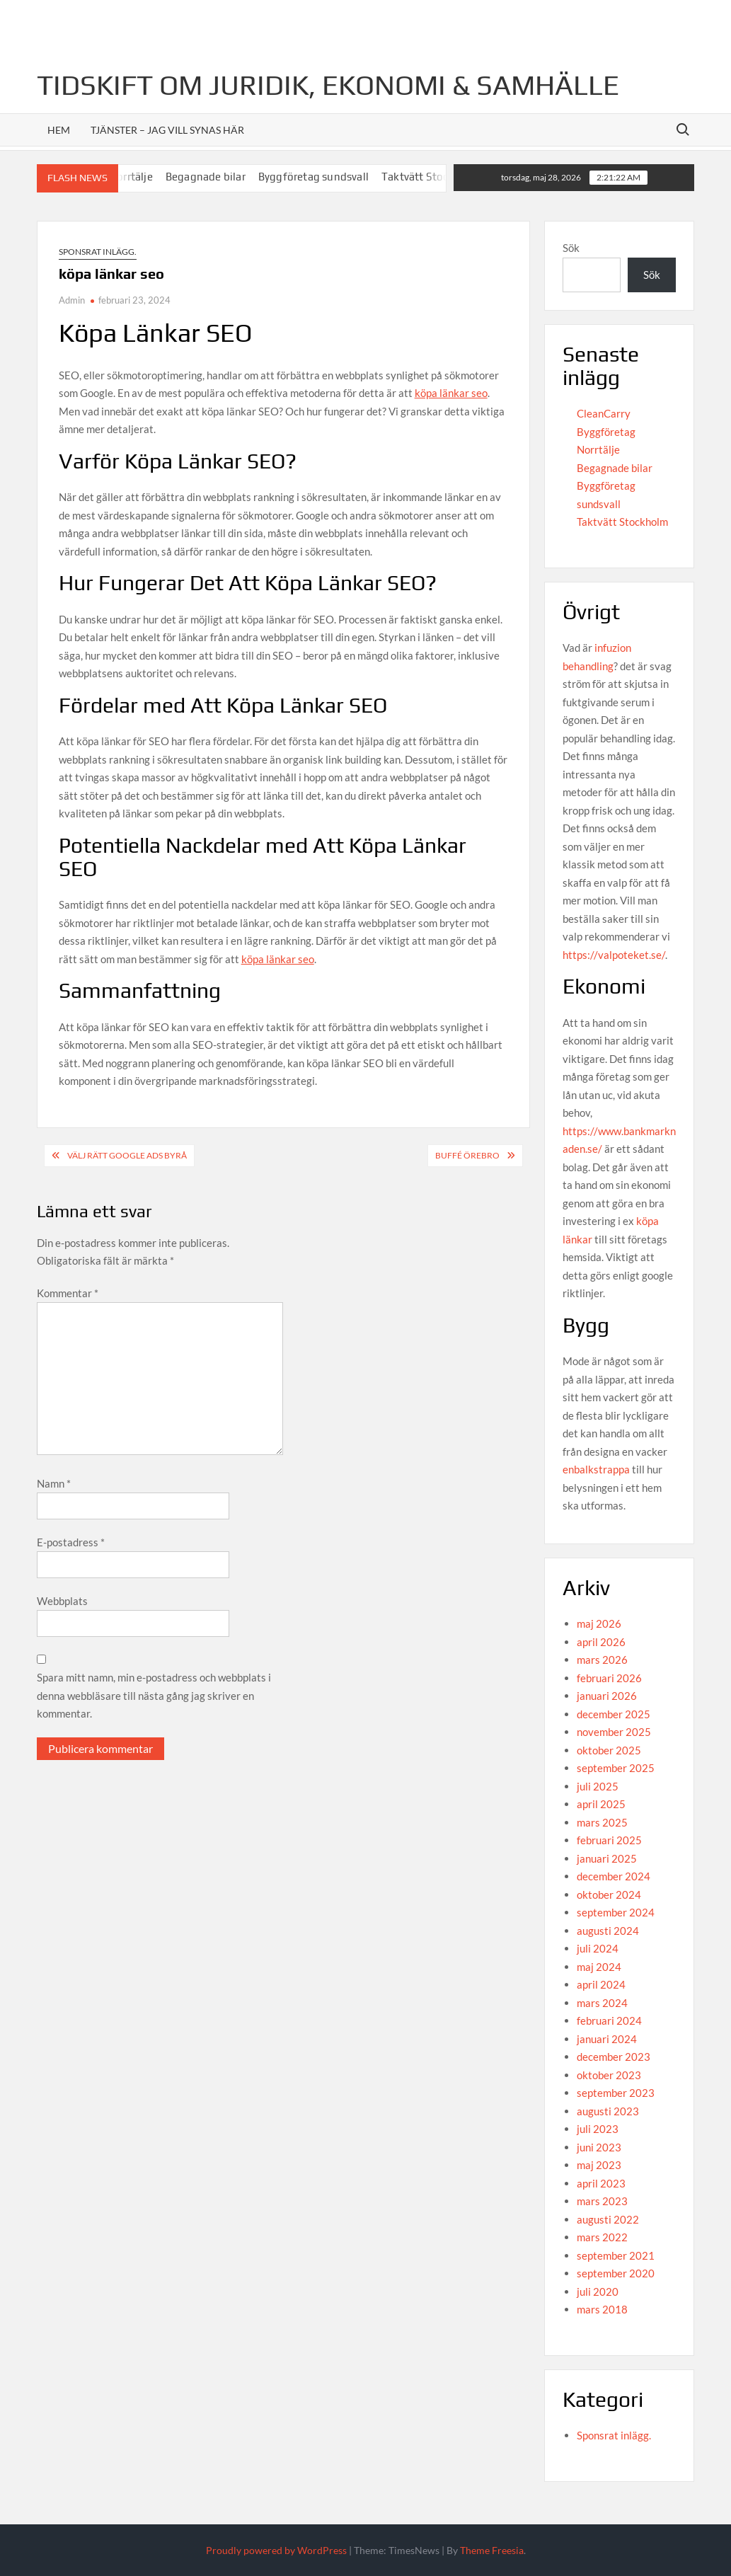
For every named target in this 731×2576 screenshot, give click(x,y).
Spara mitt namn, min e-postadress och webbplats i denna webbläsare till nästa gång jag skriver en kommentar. (154, 1695)
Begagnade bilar (219, 177)
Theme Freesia (492, 2550)
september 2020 (616, 2273)
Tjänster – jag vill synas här (167, 130)
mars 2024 (602, 2002)
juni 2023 (599, 2147)
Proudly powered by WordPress (276, 2550)
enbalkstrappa (596, 1469)
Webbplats (62, 1600)
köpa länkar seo (451, 392)
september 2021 (616, 2255)
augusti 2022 (608, 2219)
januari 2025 (607, 1858)
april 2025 (601, 1804)
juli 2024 (597, 1948)
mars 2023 (602, 2201)
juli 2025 (597, 1786)
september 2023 (616, 2092)
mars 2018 (602, 2309)
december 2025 (613, 1714)
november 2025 (614, 1731)
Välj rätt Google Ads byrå (127, 1155)
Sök (571, 247)
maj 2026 (599, 1623)
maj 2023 (599, 2164)
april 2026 (601, 1641)
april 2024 (601, 1984)
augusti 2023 (608, 2111)
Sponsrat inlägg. (98, 251)
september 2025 (616, 1767)
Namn (54, 1483)
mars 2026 (602, 1659)
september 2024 (616, 1912)
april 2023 (601, 2183)
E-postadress (71, 1542)
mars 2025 (602, 1822)
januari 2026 (607, 1695)
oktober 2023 (609, 2075)
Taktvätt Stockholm (444, 177)
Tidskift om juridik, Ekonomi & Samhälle (328, 85)
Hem (58, 130)
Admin (72, 300)
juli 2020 (597, 2291)
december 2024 (613, 1876)
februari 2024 (609, 2020)
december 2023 (613, 2056)
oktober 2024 (609, 1894)
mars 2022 (602, 2237)
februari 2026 (609, 1678)
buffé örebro (467, 1155)
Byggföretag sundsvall (327, 177)
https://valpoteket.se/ (614, 954)
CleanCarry (604, 413)
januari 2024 (607, 2038)
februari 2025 (609, 1840)
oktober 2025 (609, 1750)
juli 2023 (597, 2128)
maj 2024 (599, 1966)
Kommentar (67, 1293)
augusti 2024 (608, 1930)
